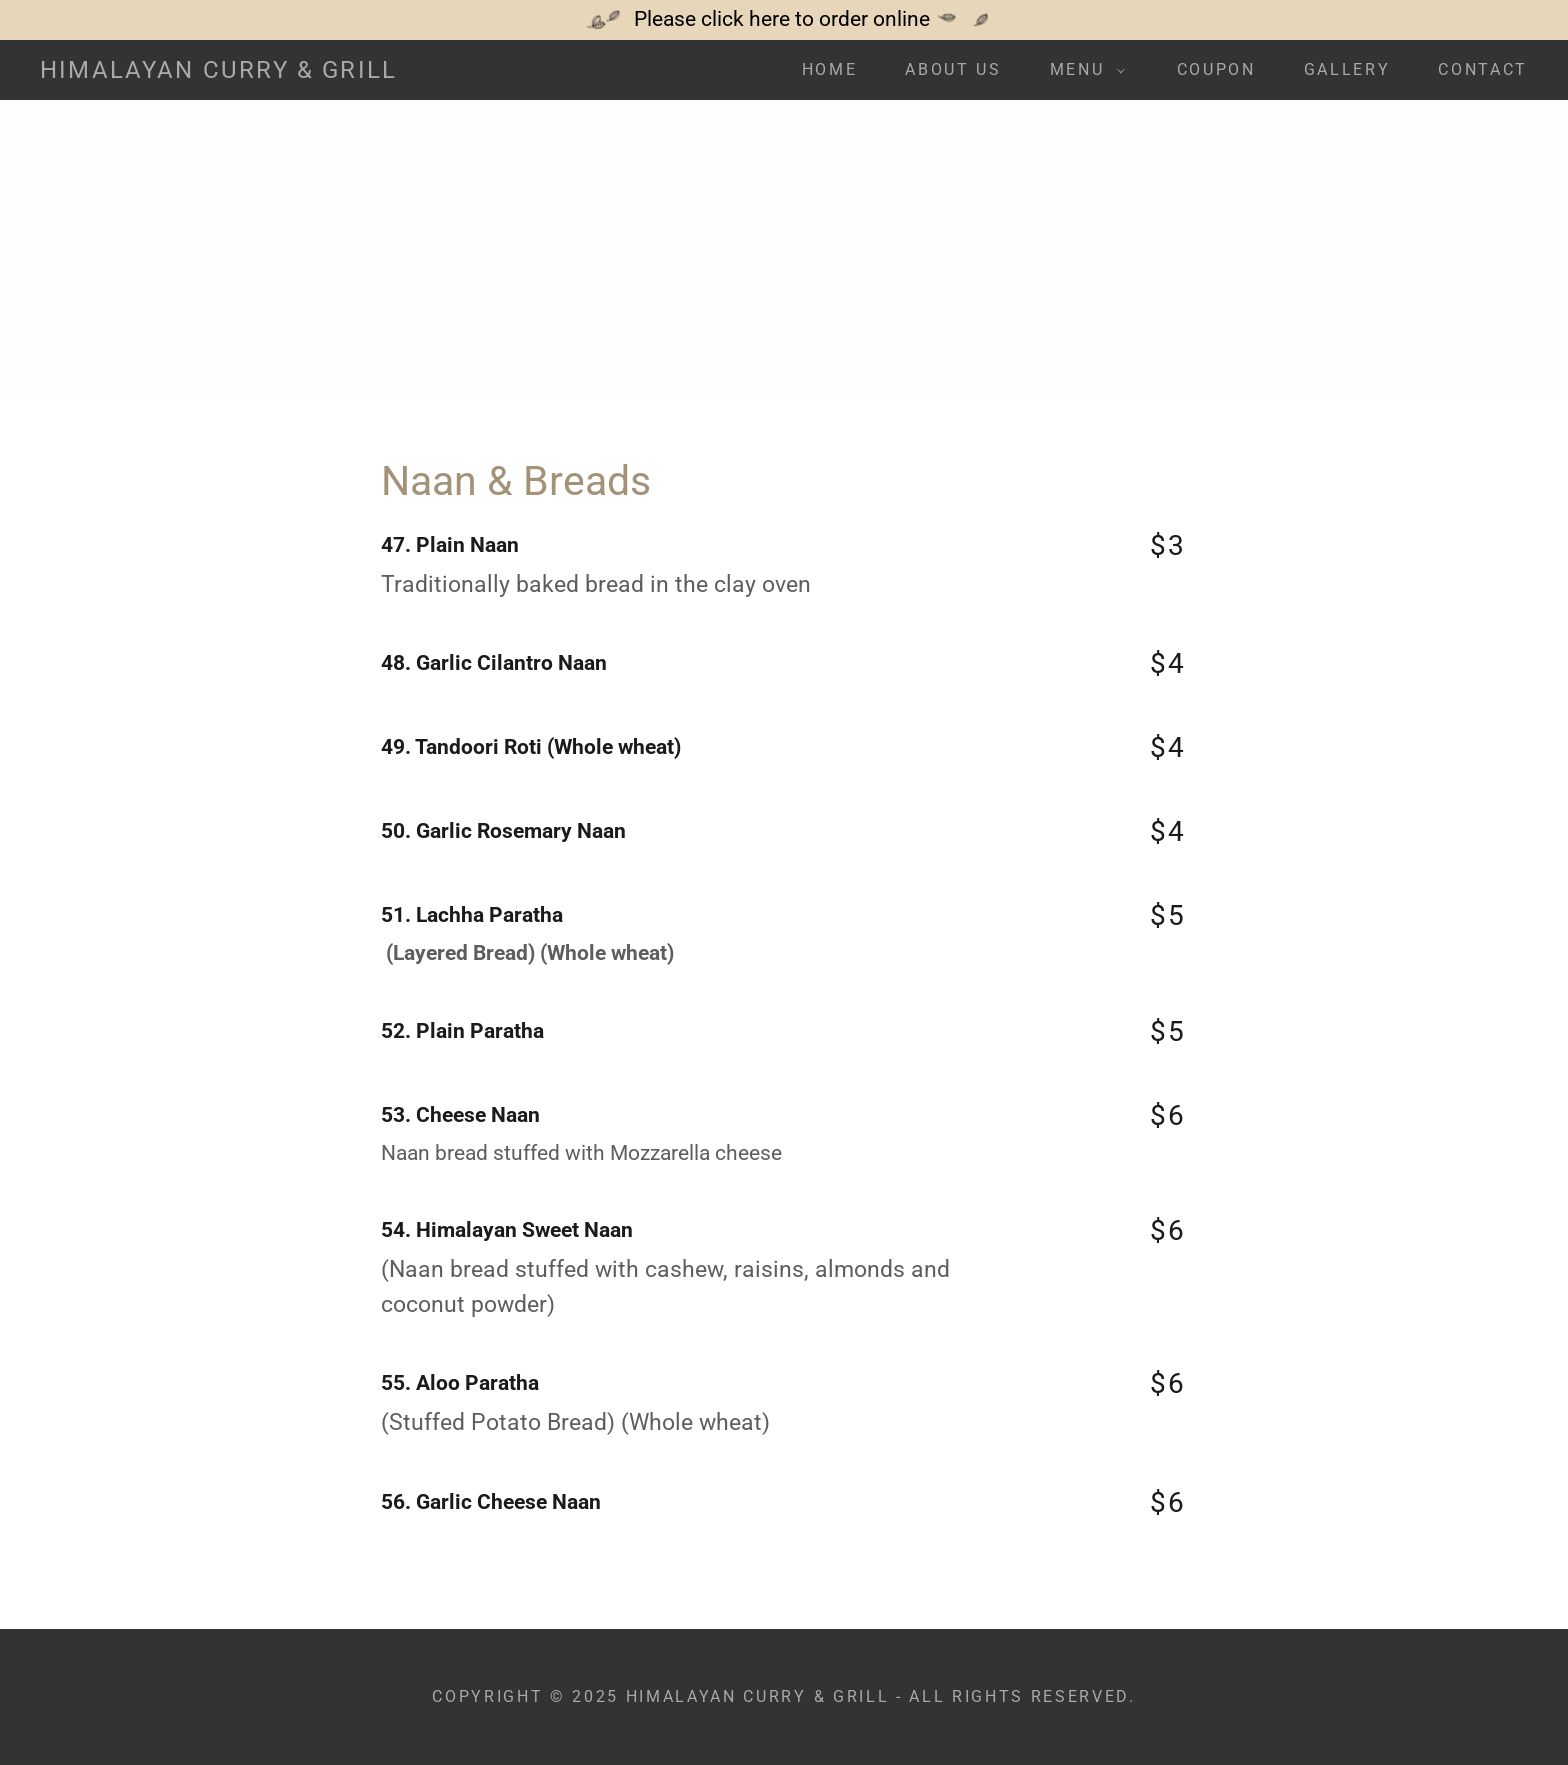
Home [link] (830, 69)
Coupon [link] (1216, 69)
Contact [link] (1483, 69)
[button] (1081, 70)
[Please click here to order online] (784, 20)
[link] (218, 71)
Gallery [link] (1347, 69)
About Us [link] (953, 69)
